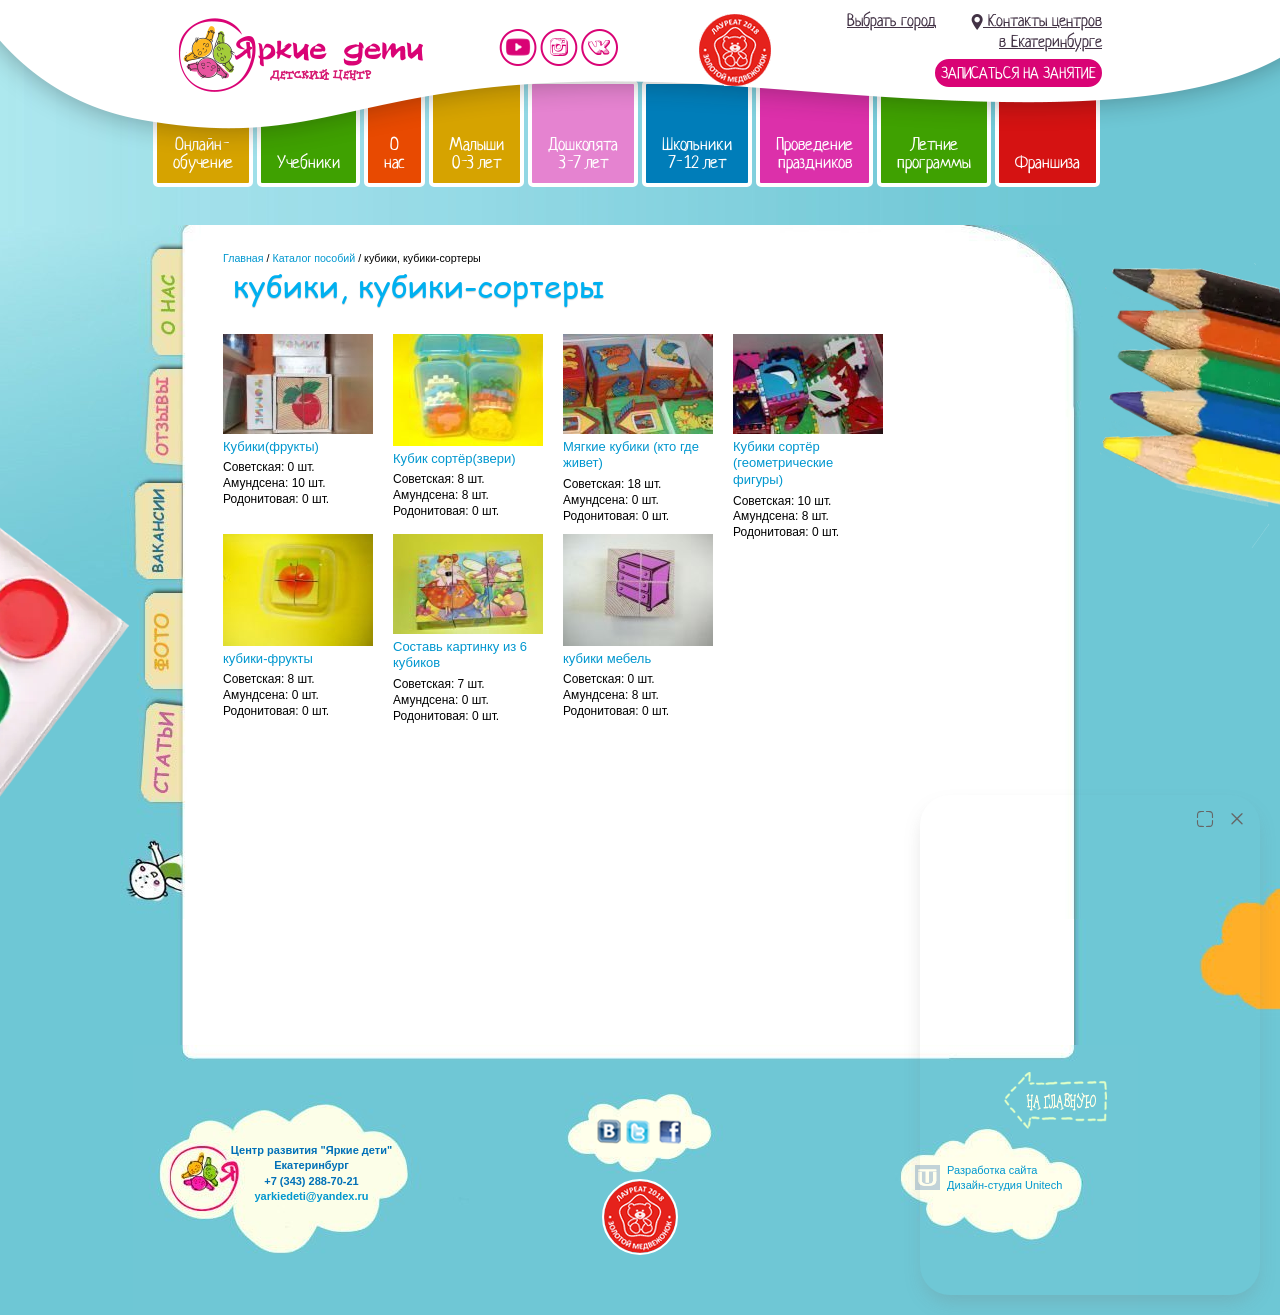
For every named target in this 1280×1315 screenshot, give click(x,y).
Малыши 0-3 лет (476, 153)
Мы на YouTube (518, 47)
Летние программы (934, 153)
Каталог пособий (313, 258)
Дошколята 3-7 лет (583, 153)
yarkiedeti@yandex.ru (311, 1196)
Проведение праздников (814, 153)
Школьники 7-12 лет (697, 153)
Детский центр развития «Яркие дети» (300, 55)
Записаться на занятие (1018, 73)
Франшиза (1047, 162)
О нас (394, 153)
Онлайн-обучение (203, 153)
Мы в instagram (559, 47)
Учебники (308, 162)
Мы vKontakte (600, 47)
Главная (243, 258)
